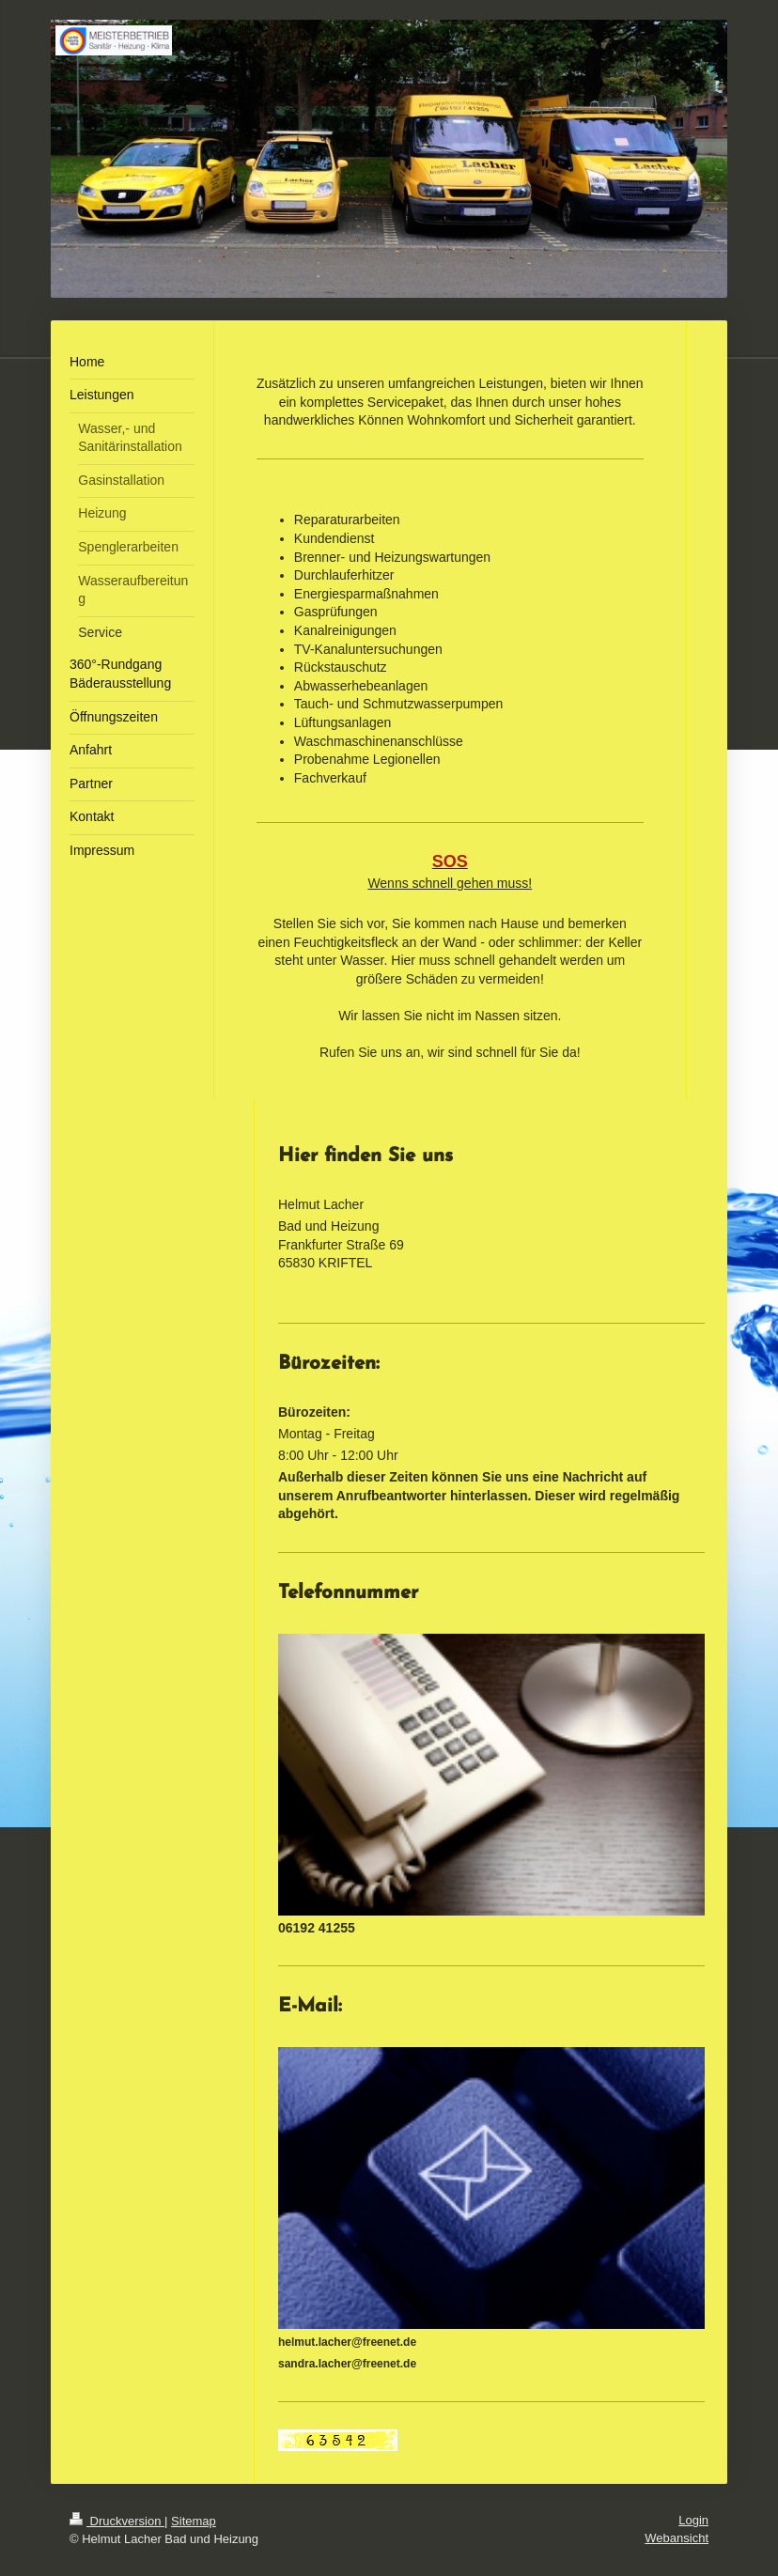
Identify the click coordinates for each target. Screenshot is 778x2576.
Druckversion (117, 2521)
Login (693, 2520)
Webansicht (676, 2538)
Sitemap (193, 2521)
